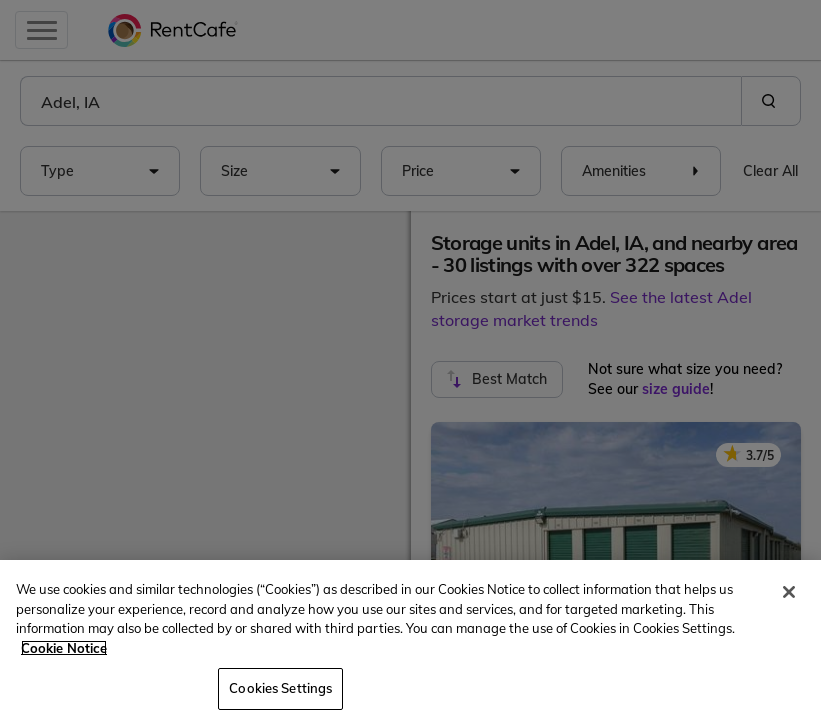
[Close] (789, 592)
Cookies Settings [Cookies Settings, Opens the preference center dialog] (280, 688)
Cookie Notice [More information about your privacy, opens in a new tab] (64, 648)
